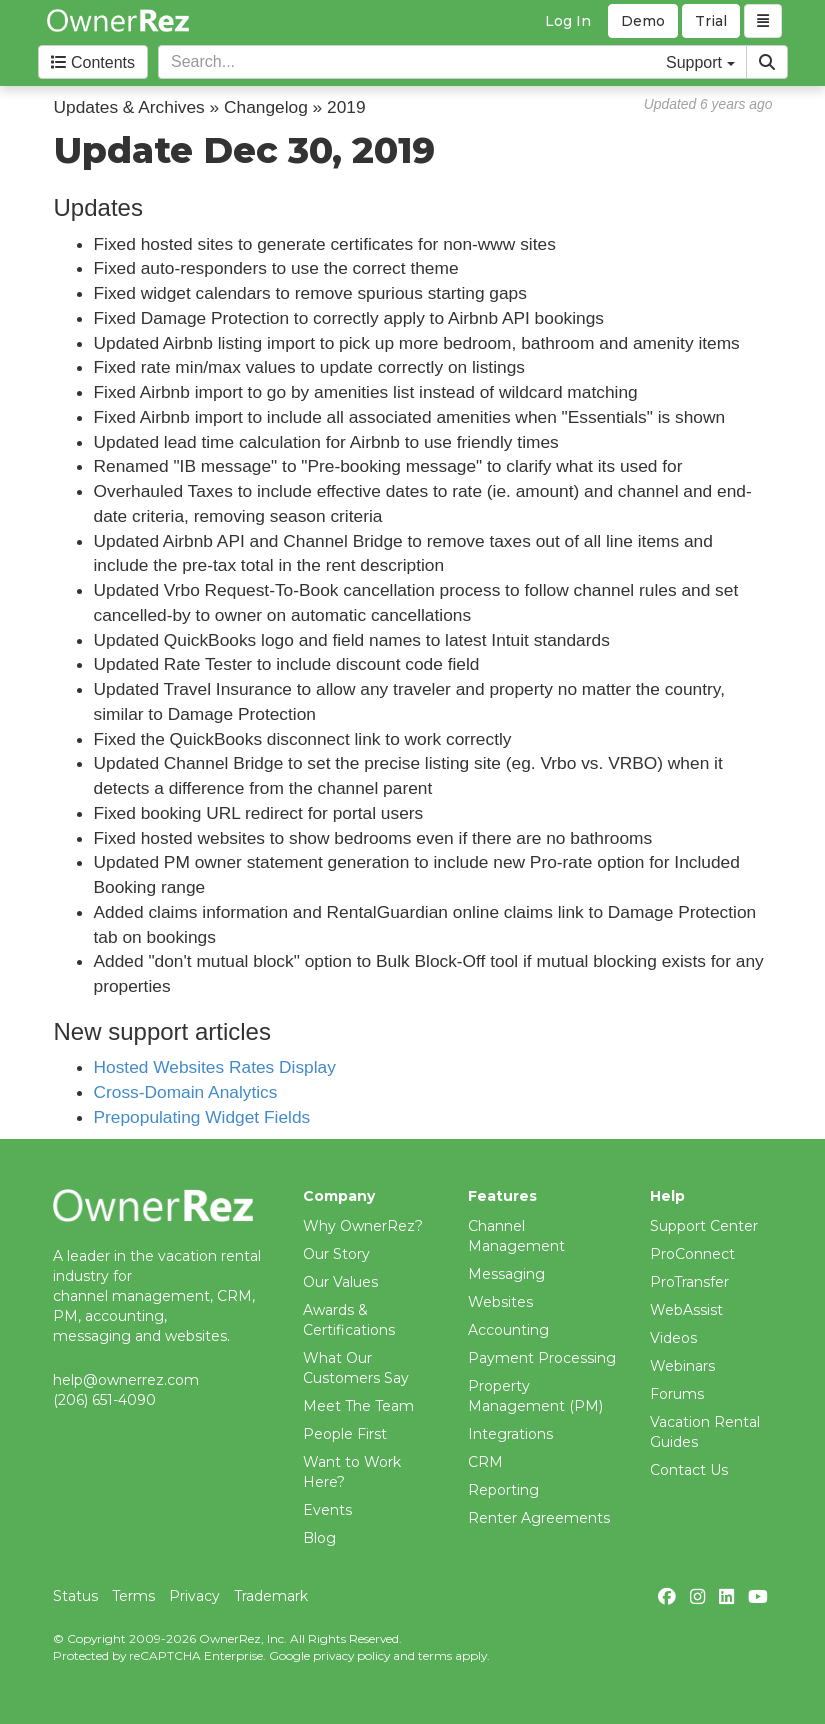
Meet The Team (358, 1406)
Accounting (508, 1330)
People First (345, 1434)
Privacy (194, 1596)
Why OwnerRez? (363, 1226)
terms (435, 1655)
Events (327, 1510)
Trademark (271, 1596)
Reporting (503, 1490)
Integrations (510, 1434)
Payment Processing (542, 1358)
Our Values (340, 1282)
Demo (643, 21)
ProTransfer (689, 1282)
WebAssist (686, 1310)
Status (75, 1596)
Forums (677, 1394)
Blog (319, 1538)
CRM (485, 1462)
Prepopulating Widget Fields (202, 1117)
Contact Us (689, 1470)
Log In (568, 21)
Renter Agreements (539, 1518)
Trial (711, 21)
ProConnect (692, 1254)
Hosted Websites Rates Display (215, 1067)
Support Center (704, 1226)
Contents (93, 62)
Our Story (336, 1254)
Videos (673, 1338)
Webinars (682, 1366)
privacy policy (351, 1655)
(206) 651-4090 (104, 1400)
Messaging (506, 1274)
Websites (500, 1302)
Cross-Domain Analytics (186, 1092)
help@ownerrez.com (126, 1380)
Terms (133, 1596)
